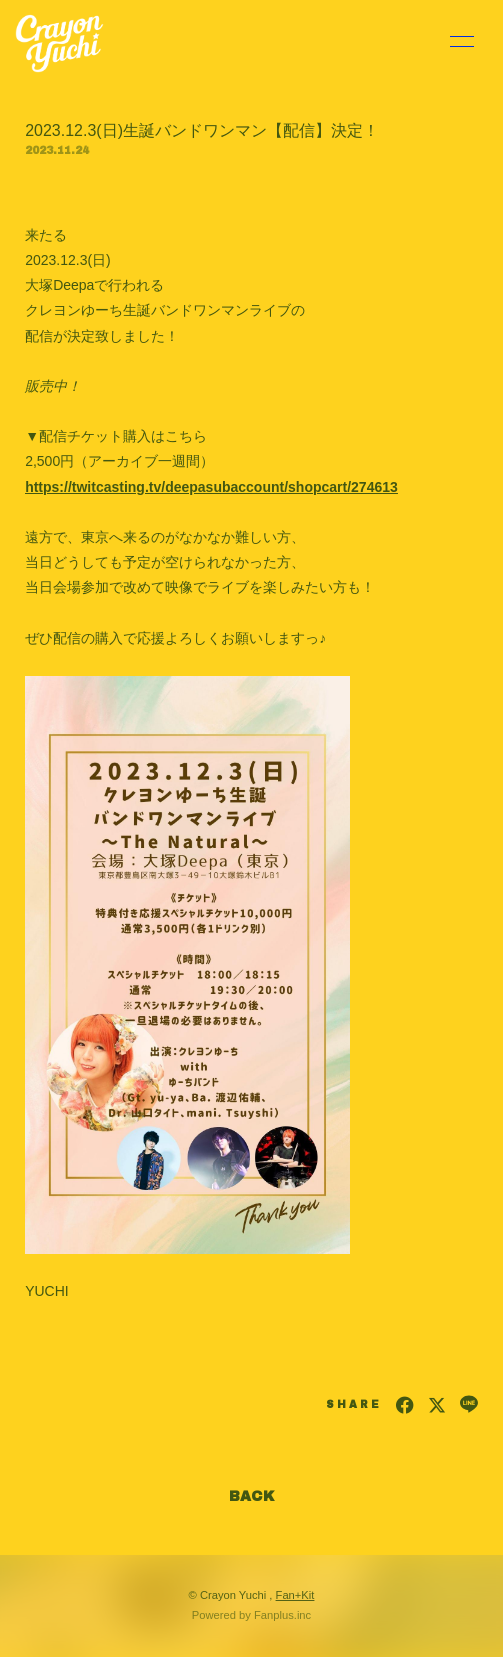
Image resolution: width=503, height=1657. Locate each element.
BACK (252, 1496)
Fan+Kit (295, 1595)
